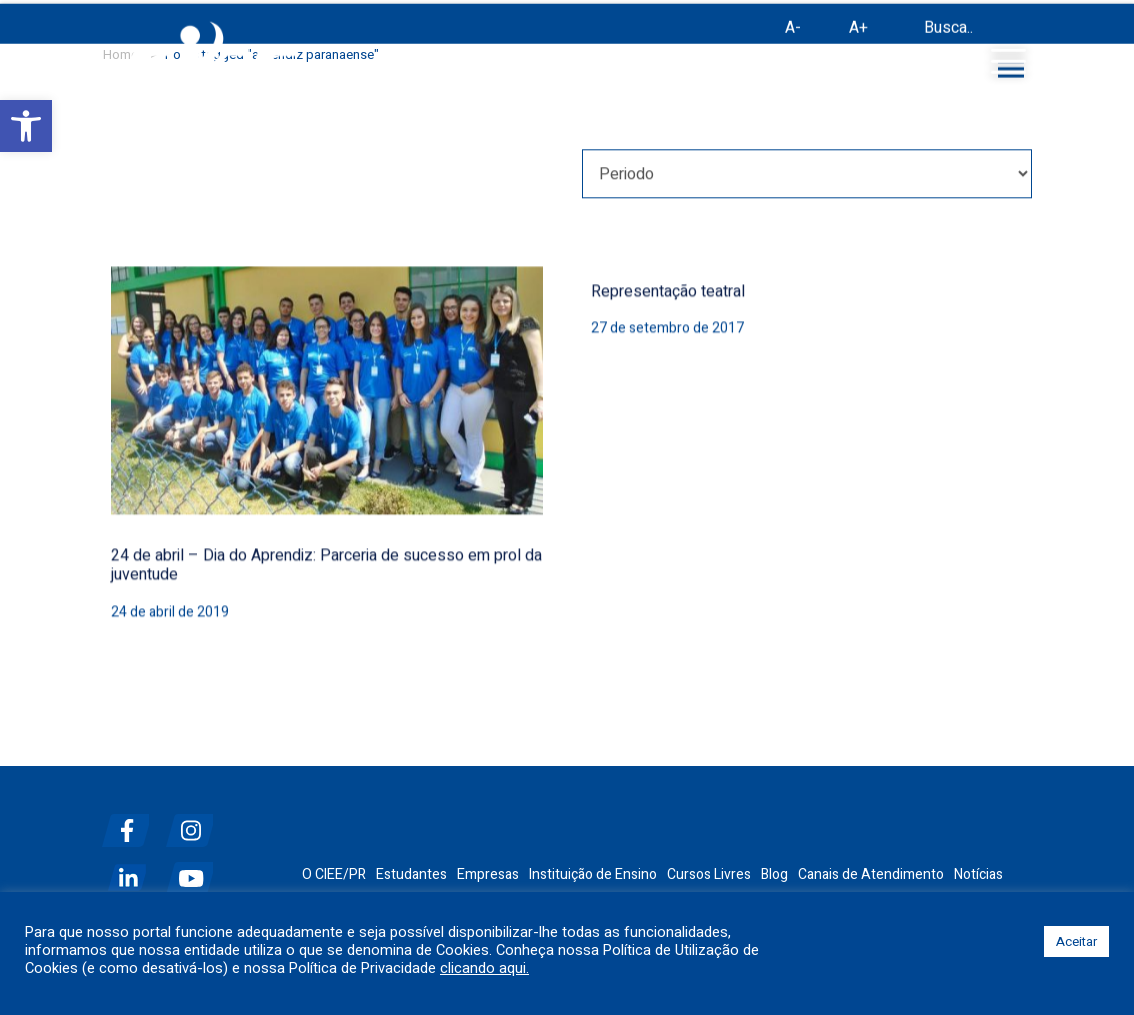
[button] (26, 126)
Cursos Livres (709, 874)
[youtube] (196, 870)
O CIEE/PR (334, 874)
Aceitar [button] (1076, 941)
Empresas (488, 874)
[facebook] (132, 822)
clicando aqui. (484, 969)
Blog (774, 874)
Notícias (978, 874)
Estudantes (411, 874)
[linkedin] (132, 870)
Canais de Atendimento (871, 874)
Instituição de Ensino (593, 874)
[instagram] (196, 822)
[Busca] (902, 32)
